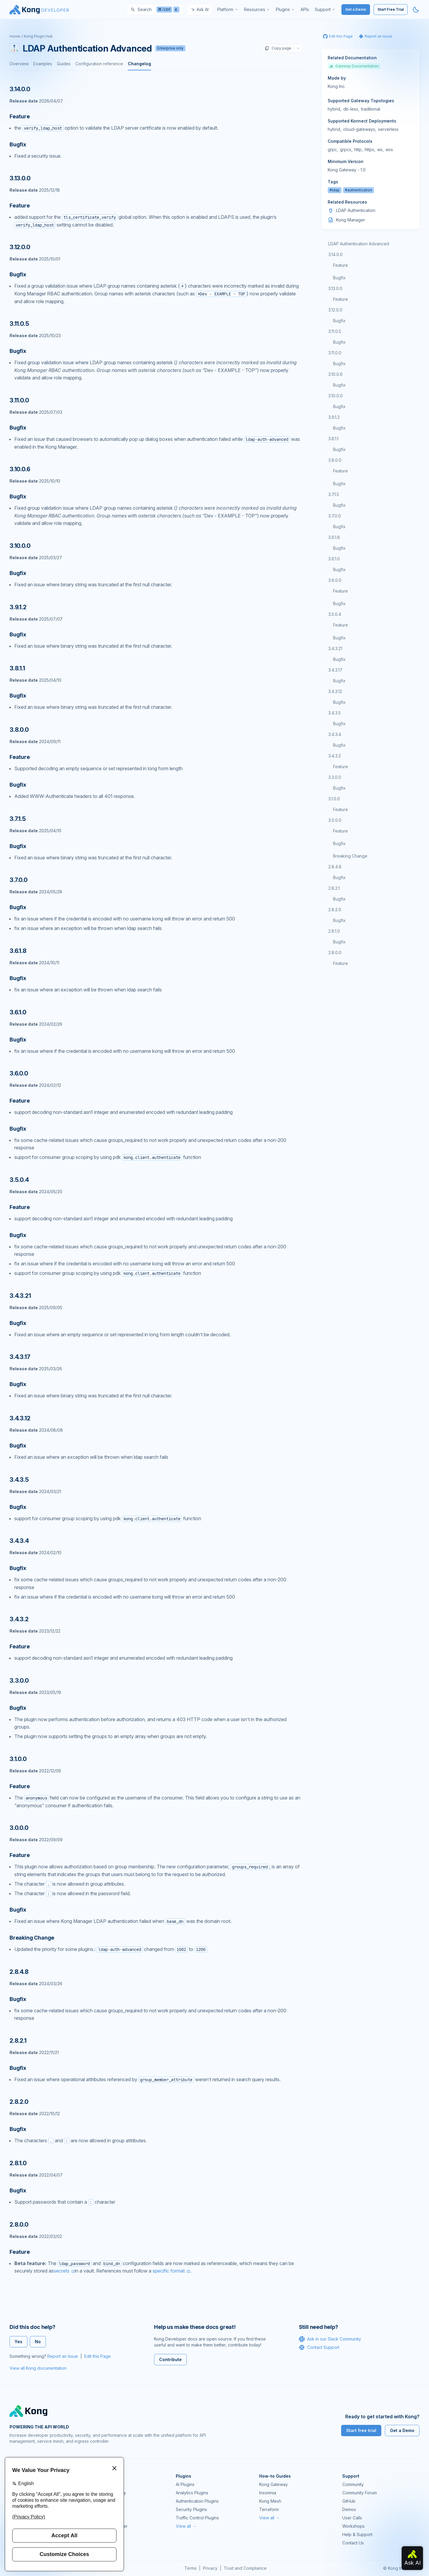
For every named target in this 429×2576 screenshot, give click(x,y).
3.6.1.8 (334, 537)
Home (15, 36)
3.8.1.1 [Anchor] (17, 668)
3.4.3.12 (335, 691)
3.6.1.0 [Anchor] (18, 1012)
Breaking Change (350, 855)
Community (353, 2484)
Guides (64, 63)
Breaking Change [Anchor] (32, 1938)
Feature (340, 265)
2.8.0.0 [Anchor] (19, 2224)
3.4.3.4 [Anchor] (19, 1540)
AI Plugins (185, 2484)
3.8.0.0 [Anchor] (19, 729)
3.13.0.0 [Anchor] (20, 178)
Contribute (170, 2359)
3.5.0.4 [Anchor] (19, 1179)
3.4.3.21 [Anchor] (20, 1295)
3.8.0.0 (334, 460)
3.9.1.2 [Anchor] (18, 607)
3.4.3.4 (334, 734)
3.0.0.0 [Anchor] (19, 1827)
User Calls (352, 2517)
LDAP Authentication (355, 210)
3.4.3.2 (334, 755)
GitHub (348, 2501)
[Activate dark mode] (415, 9)
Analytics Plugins (192, 2492)
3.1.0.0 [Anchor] (18, 1759)
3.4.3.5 (334, 712)
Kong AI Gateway (109, 2492)
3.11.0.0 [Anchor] (19, 400)
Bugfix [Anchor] (18, 144)
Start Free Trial (390, 9)
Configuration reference (99, 63)
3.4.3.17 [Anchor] (20, 1356)
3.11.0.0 (334, 352)
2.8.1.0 (334, 931)
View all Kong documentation (38, 2368)
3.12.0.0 (335, 309)
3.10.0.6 (335, 374)
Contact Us (353, 2542)
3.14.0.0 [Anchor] (20, 89)
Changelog (139, 63)
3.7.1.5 (333, 494)
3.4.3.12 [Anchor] (20, 1418)
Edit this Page (97, 2356)
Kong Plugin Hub (38, 36)
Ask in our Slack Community (330, 2339)
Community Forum (359, 2492)
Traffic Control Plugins (197, 2517)
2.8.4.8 (334, 866)
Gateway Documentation (354, 66)
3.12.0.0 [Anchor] (20, 247)
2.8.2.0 (334, 909)
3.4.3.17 (335, 669)
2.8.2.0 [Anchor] (19, 2101)
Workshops (353, 2526)
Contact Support (319, 2347)
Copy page (278, 48)
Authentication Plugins (197, 2501)
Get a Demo (355, 9)
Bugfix (339, 277)
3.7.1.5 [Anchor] (18, 818)
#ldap (334, 190)
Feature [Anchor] (20, 116)
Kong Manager (350, 219)
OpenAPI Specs (108, 2517)
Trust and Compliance (245, 2568)
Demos (349, 2509)
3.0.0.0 (334, 820)
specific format (169, 2271)
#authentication (358, 190)
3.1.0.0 (334, 798)
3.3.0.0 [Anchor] (19, 1680)
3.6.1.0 (334, 558)
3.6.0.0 (334, 580)
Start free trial (361, 2430)
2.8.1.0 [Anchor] (18, 2163)
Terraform (269, 2509)
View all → (186, 2526)
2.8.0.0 (334, 952)
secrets (61, 2271)
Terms (190, 2568)
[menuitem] (227, 10)
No (38, 2341)
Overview (19, 63)
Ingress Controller (110, 2526)
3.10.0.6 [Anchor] (20, 469)
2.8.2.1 (334, 888)
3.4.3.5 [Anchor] (19, 1479)
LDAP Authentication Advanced (358, 243)
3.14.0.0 (335, 254)
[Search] (155, 9)
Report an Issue (62, 2356)
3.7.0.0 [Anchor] (19, 880)
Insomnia (101, 2509)
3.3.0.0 (334, 777)
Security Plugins (191, 2509)
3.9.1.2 (334, 417)
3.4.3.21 (335, 648)
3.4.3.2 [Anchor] (19, 1619)
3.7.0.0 (334, 515)
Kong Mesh (104, 2501)
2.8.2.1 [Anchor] (18, 2040)
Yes (18, 2341)
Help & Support (357, 2534)
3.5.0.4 (334, 614)
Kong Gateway (107, 2484)
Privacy (210, 2568)
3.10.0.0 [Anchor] (20, 545)
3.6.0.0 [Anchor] (19, 1073)
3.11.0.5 (334, 331)
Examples (42, 63)
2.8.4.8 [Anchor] (19, 1971)
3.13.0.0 (335, 288)
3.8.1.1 (333, 438)
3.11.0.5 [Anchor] (19, 323)
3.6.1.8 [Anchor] (18, 950)
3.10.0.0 (335, 395)
